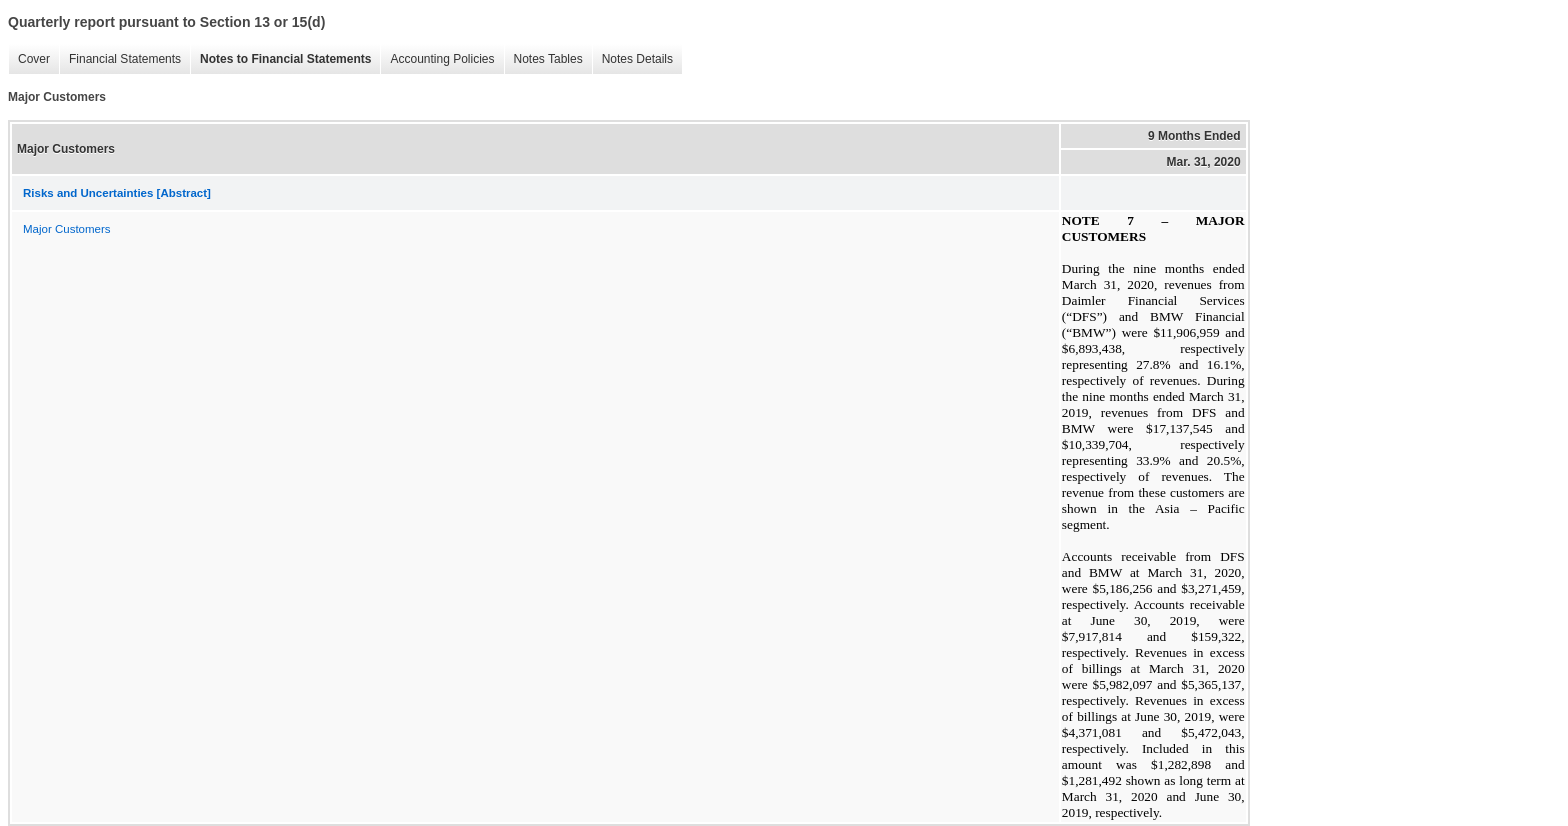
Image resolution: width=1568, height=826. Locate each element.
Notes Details (632, 59)
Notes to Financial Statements (280, 59)
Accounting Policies (437, 59)
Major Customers (67, 229)
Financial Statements (120, 59)
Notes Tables (543, 59)
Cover (29, 59)
